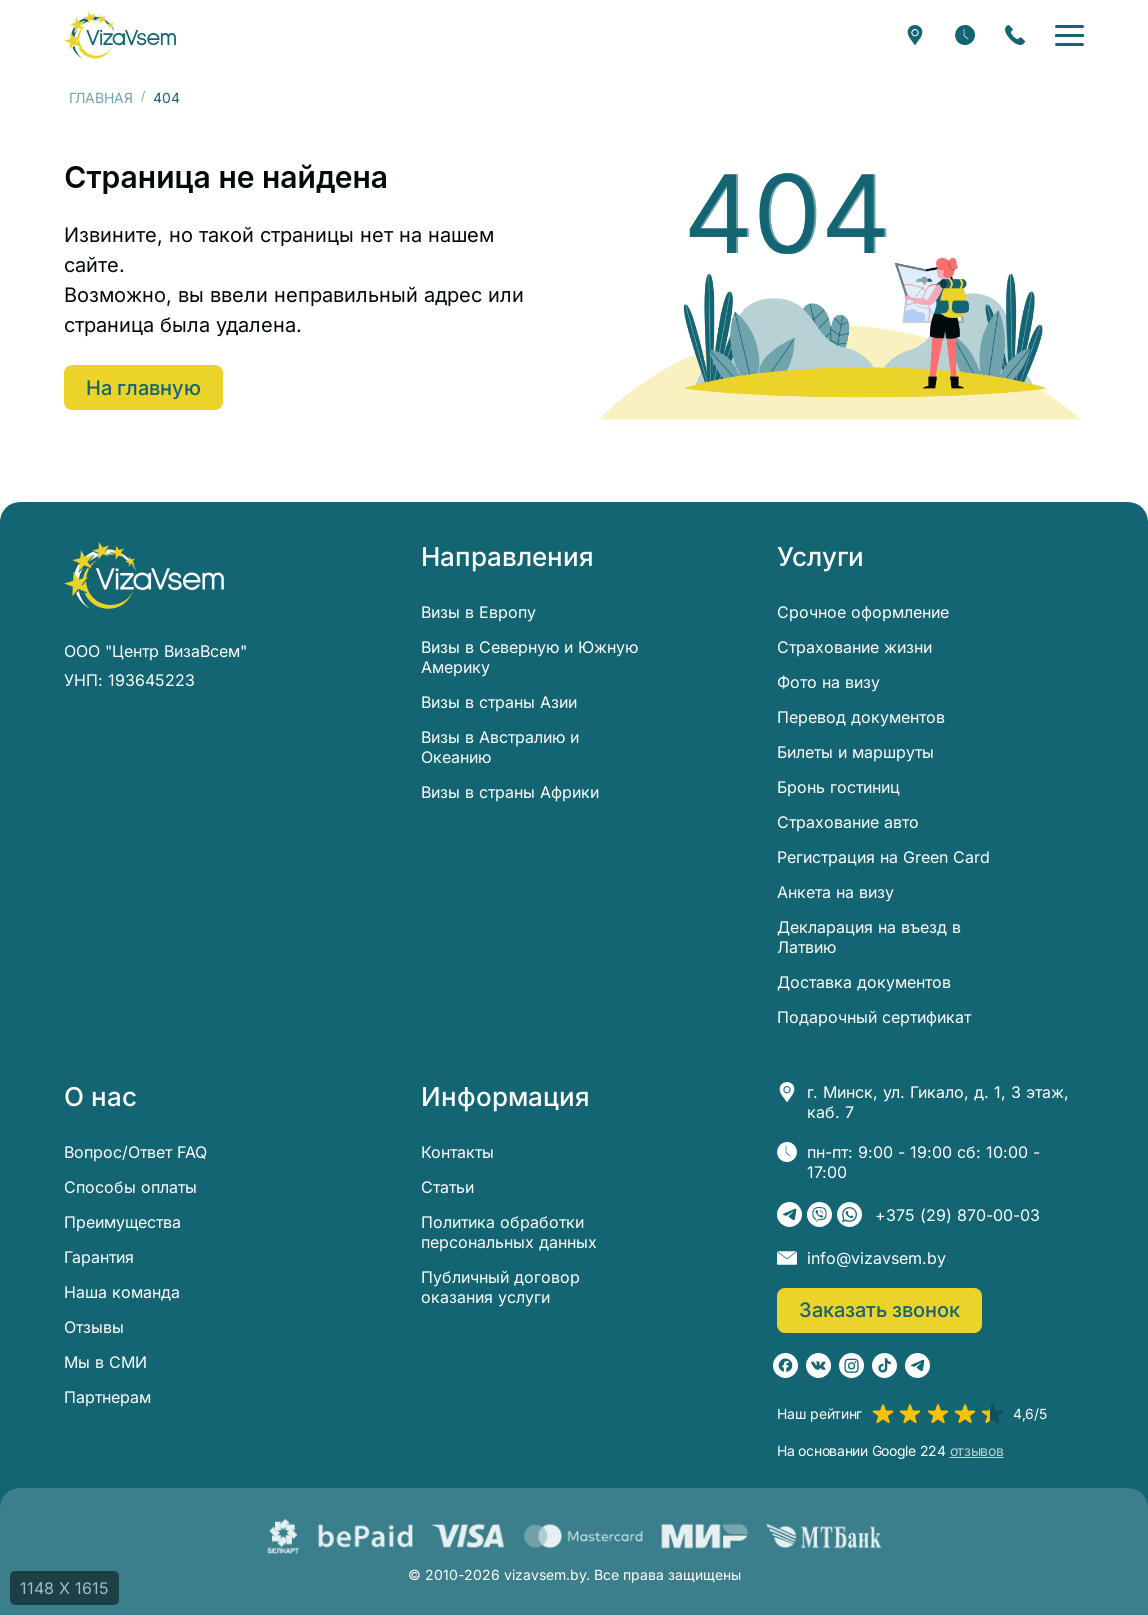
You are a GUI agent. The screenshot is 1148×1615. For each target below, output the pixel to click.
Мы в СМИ (105, 1362)
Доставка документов (864, 982)
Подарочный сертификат (874, 1017)
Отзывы (94, 1327)
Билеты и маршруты (855, 752)
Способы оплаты (130, 1187)
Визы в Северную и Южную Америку (529, 657)
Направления (507, 557)
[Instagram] (851, 1365)
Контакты (457, 1152)
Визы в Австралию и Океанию (500, 747)
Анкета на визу (835, 892)
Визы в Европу (478, 612)
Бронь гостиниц (838, 787)
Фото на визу (828, 682)
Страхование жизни (854, 647)
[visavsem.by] (120, 35)
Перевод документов (861, 717)
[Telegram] (789, 1214)
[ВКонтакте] (818, 1365)
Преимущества (122, 1222)
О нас (100, 1097)
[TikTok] (884, 1365)
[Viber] (819, 1214)
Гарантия (99, 1257)
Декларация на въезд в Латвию (869, 937)
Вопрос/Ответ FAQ (135, 1152)
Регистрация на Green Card (883, 857)
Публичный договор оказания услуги (500, 1287)
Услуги (820, 557)
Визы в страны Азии (499, 702)
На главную (143, 388)
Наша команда (122, 1292)
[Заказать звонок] (1015, 35)
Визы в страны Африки (510, 792)
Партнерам (107, 1397)
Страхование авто (848, 822)
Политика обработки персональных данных (509, 1232)
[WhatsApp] (849, 1214)
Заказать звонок (879, 1310)
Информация (505, 1097)
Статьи (447, 1187)
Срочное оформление (863, 612)
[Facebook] (785, 1365)
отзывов (977, 1451)
